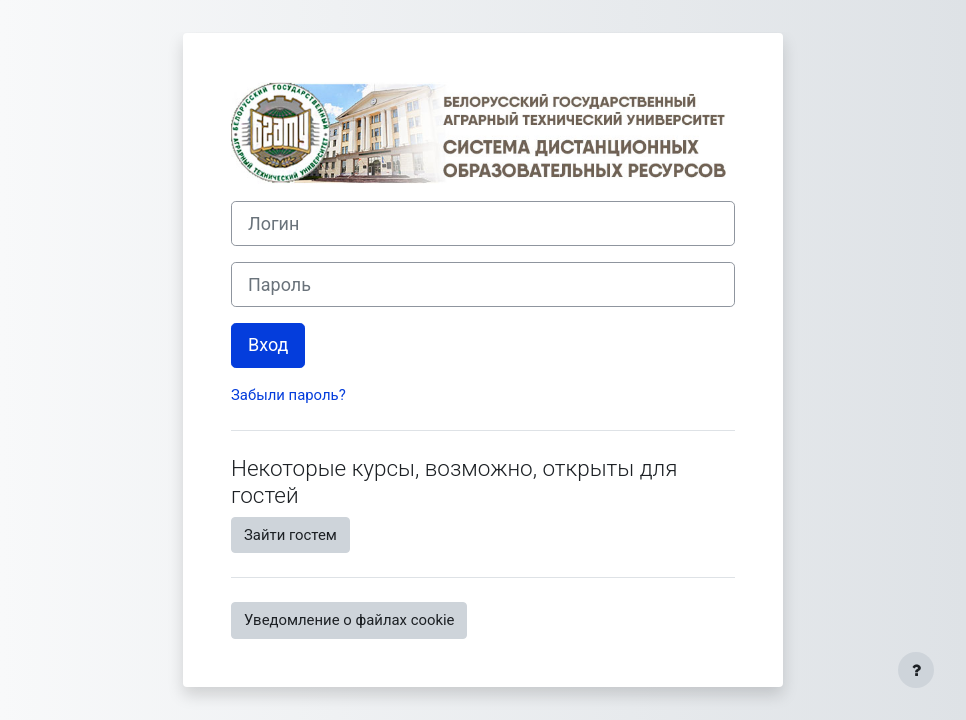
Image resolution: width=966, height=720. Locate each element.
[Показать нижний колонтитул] (916, 670)
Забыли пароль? (288, 395)
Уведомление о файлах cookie (349, 620)
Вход (268, 344)
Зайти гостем (290, 535)
